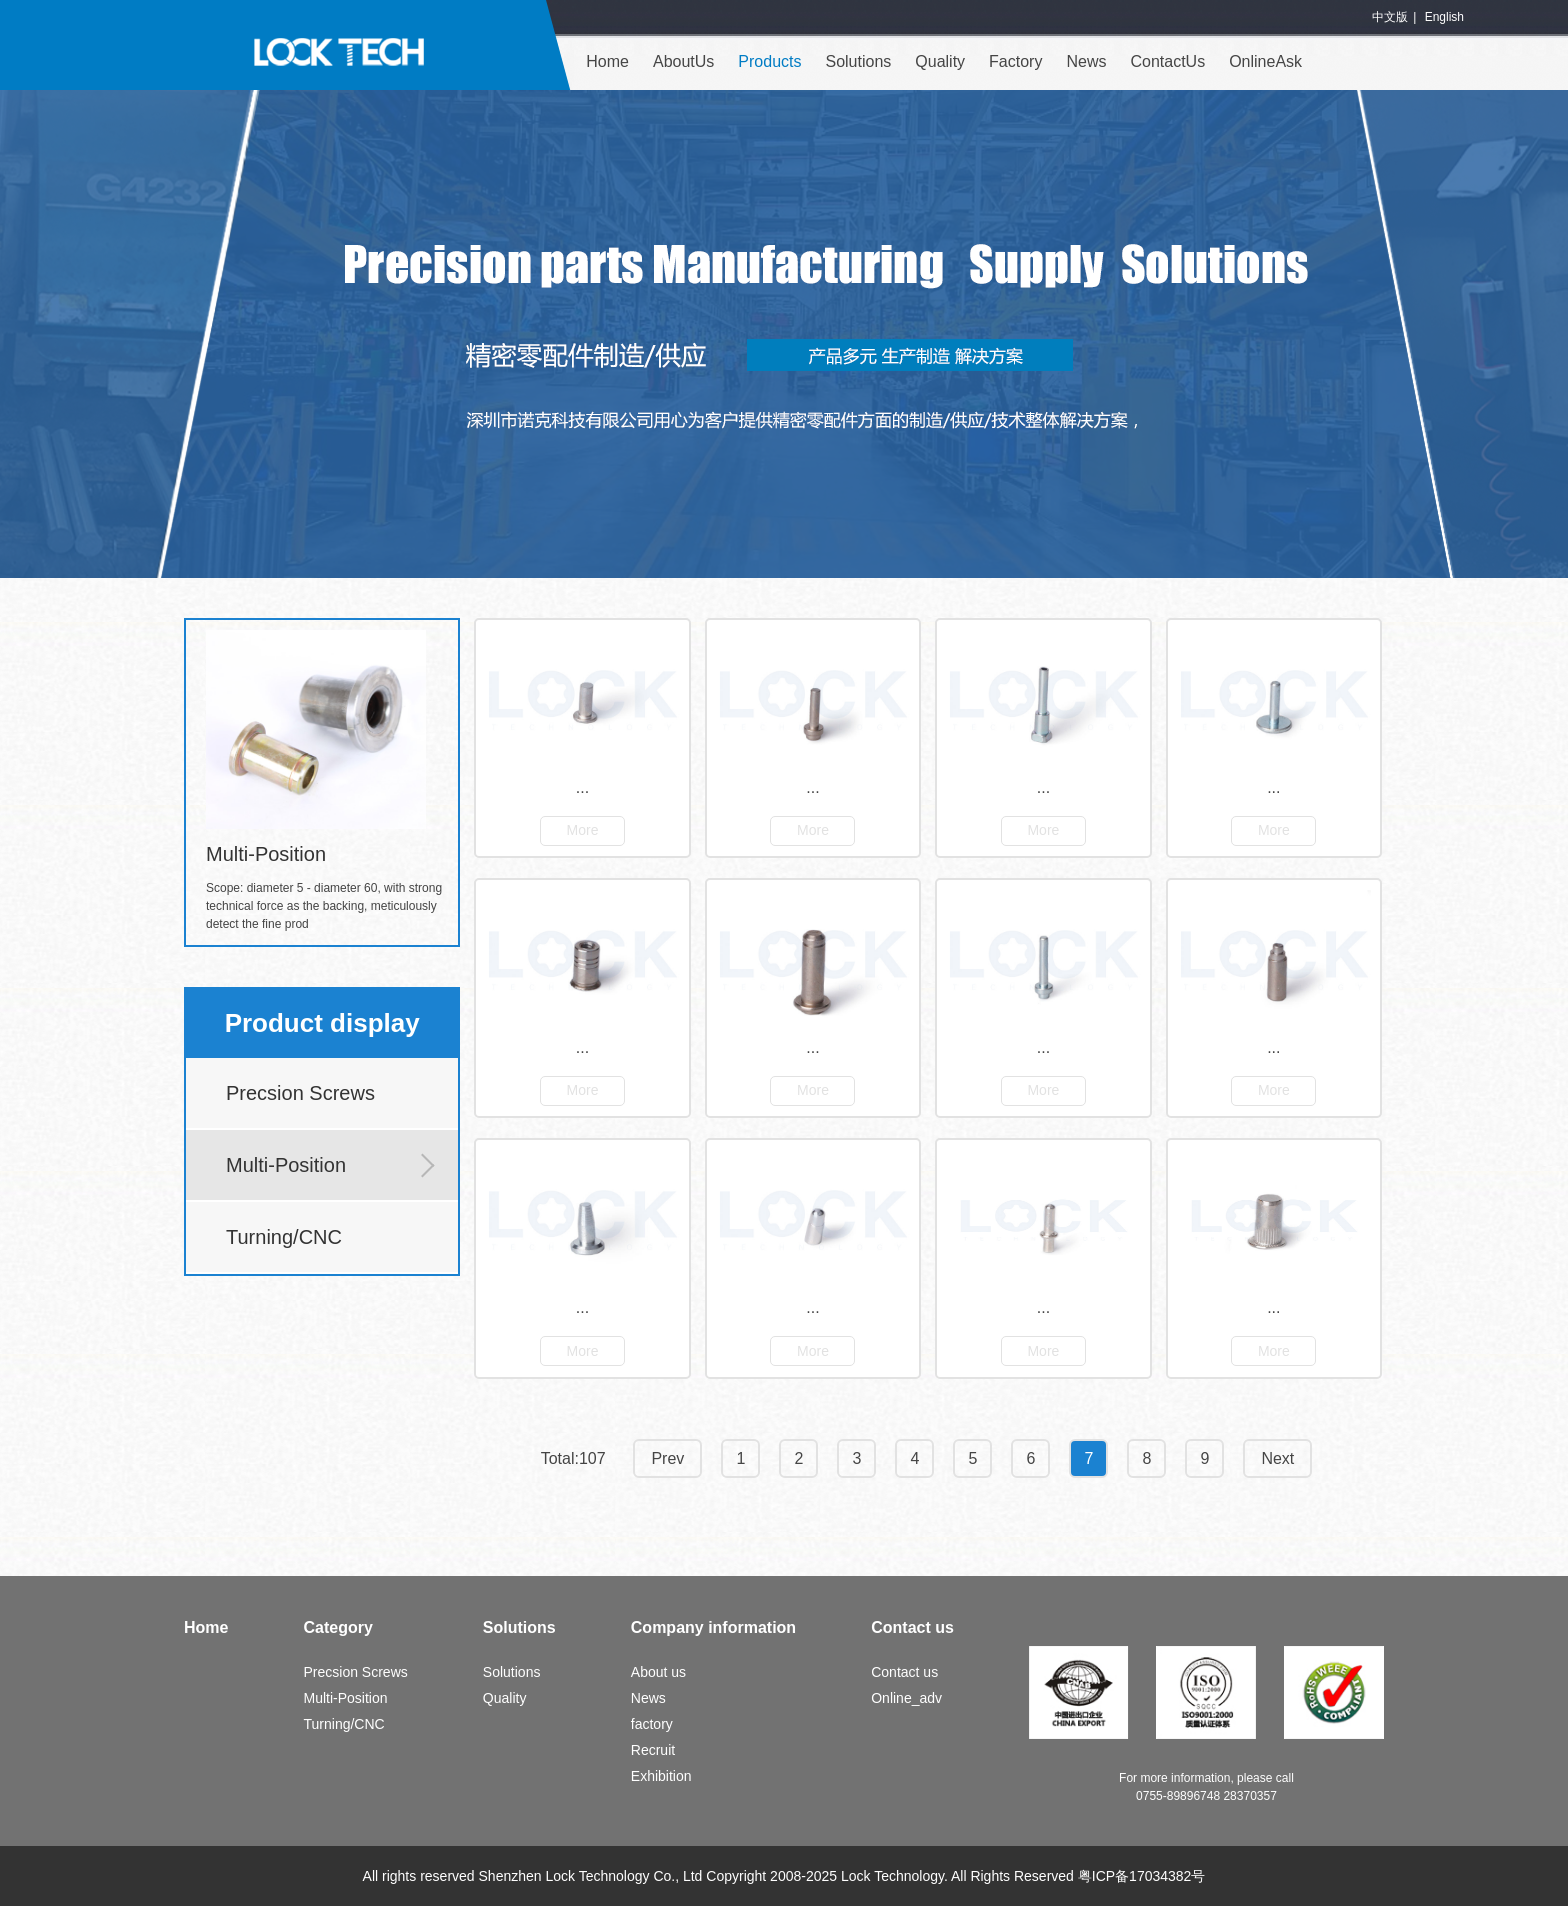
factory (652, 1724)
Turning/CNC (284, 1237)
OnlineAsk (1265, 61)
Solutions (858, 61)
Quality (940, 61)
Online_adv (906, 1698)
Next (1277, 1458)
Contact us (904, 1672)
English (1444, 17)
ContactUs (1167, 61)
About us (658, 1672)
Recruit (653, 1750)
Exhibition (661, 1776)
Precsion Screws (300, 1093)
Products (769, 61)
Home (607, 61)
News (1086, 61)
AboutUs (683, 61)
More (583, 830)
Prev (667, 1458)
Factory (1015, 61)
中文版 (1390, 17)
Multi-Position (286, 1165)
